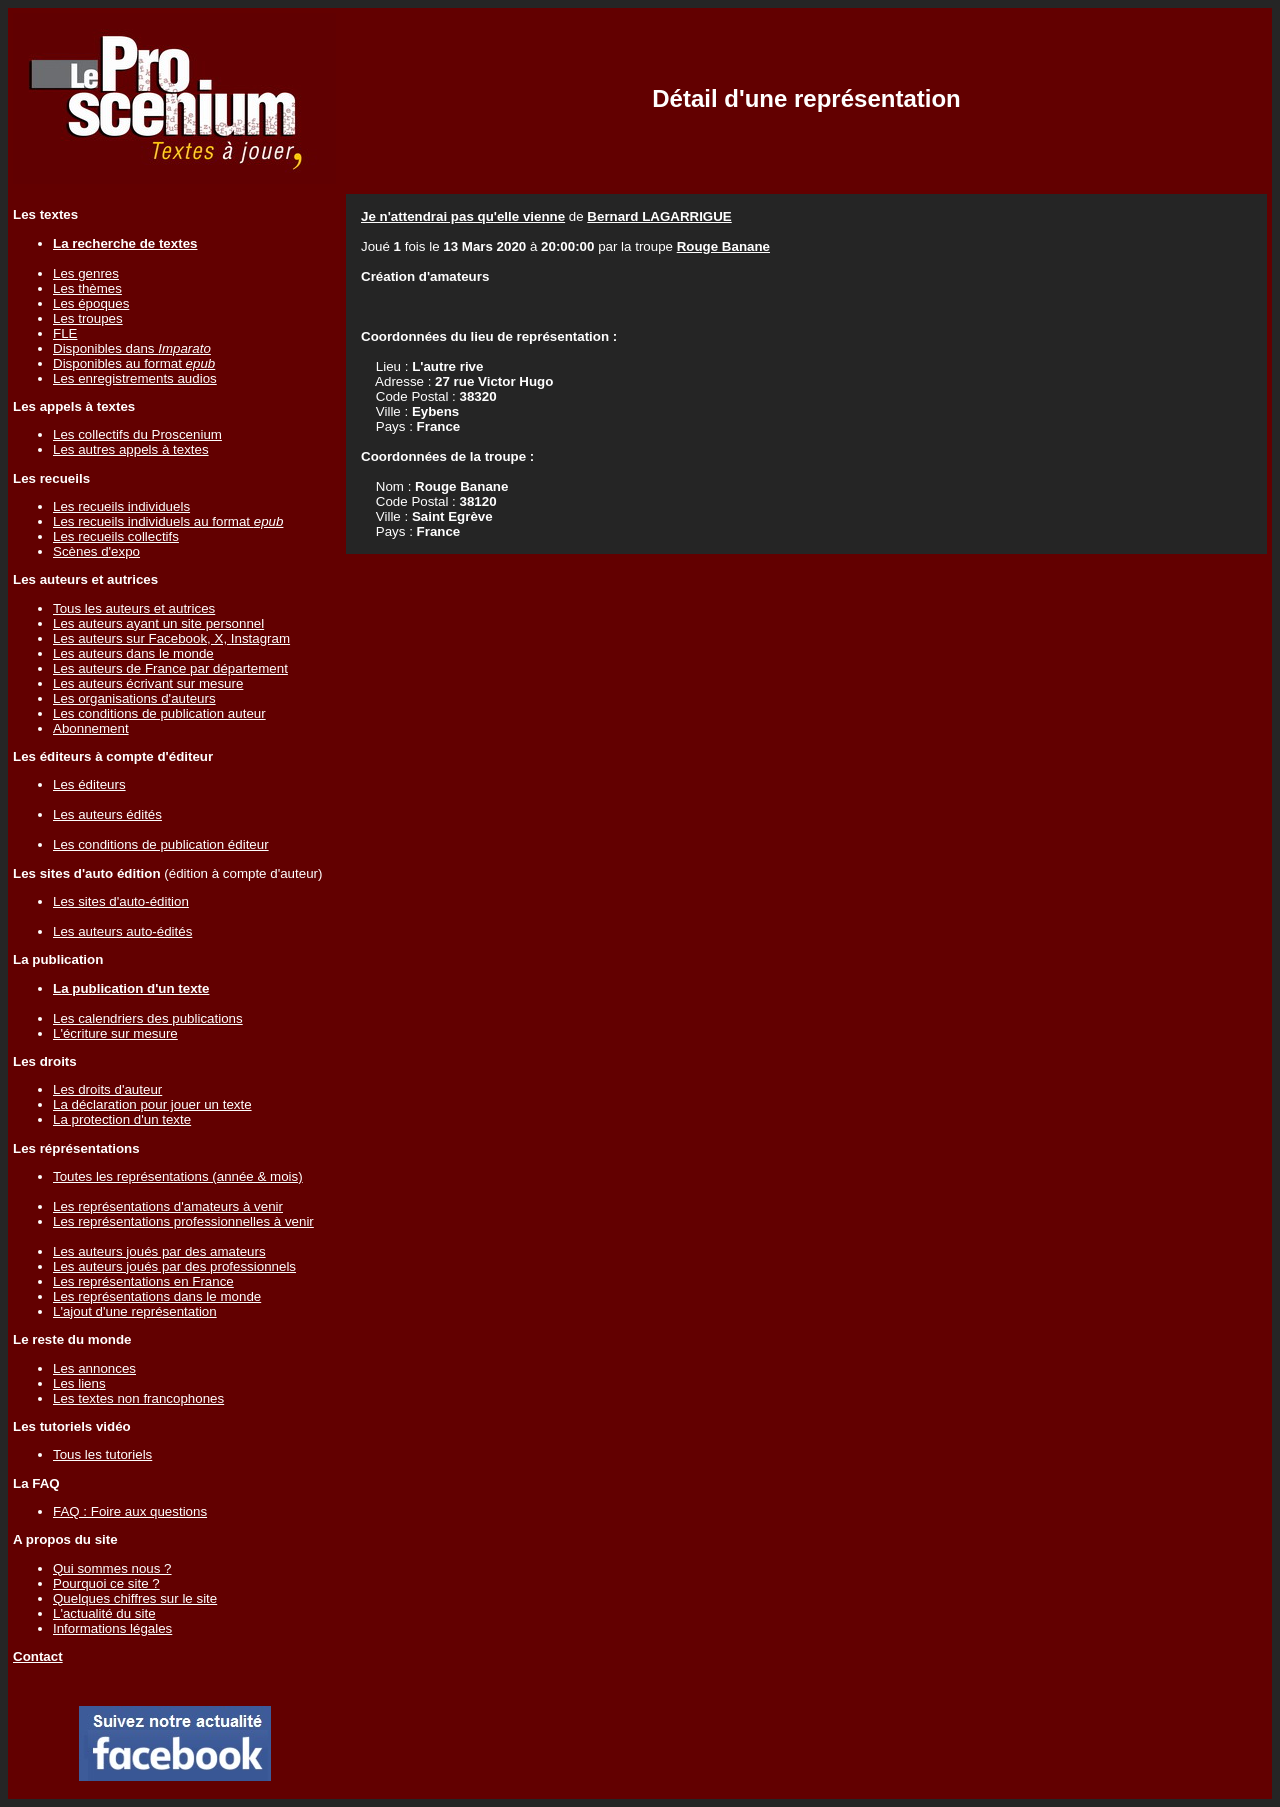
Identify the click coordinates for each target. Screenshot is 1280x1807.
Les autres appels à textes (131, 449)
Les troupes (88, 318)
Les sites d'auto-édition (121, 901)
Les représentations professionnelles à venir (183, 1221)
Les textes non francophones (138, 1398)
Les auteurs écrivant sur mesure (148, 683)
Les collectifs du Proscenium (137, 434)
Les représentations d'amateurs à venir (168, 1206)
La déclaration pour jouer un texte (152, 1104)
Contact (38, 1656)
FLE (65, 333)
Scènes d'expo (96, 551)
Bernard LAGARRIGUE (659, 216)
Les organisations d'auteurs (134, 698)
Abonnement (91, 728)
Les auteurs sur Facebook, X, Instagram (171, 638)
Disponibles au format (134, 363)
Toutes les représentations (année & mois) (178, 1176)
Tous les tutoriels (102, 1454)
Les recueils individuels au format (168, 521)
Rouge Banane (723, 246)
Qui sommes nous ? (112, 1568)
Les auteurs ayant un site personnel (158, 623)
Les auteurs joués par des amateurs (159, 1251)
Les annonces (94, 1368)
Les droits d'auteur (107, 1089)
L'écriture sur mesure (115, 1033)
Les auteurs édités (107, 814)
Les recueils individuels (121, 506)
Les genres (86, 273)
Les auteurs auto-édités (122, 931)
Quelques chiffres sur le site (135, 1598)
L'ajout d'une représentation (135, 1311)
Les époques (91, 303)
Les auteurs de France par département (170, 668)
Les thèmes (87, 288)
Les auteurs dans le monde (133, 653)
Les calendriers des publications (148, 1018)
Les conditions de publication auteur (159, 713)
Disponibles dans (132, 348)
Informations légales (112, 1628)
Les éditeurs (89, 784)
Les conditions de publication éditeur (161, 844)
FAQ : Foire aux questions (130, 1511)
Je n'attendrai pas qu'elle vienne (463, 216)
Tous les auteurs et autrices (134, 608)
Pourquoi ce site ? (106, 1583)
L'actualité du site (104, 1613)
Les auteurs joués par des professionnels (174, 1266)
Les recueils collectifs (116, 536)
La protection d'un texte (122, 1119)
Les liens (79, 1383)
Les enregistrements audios (135, 378)
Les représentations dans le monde (157, 1296)
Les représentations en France (143, 1281)
